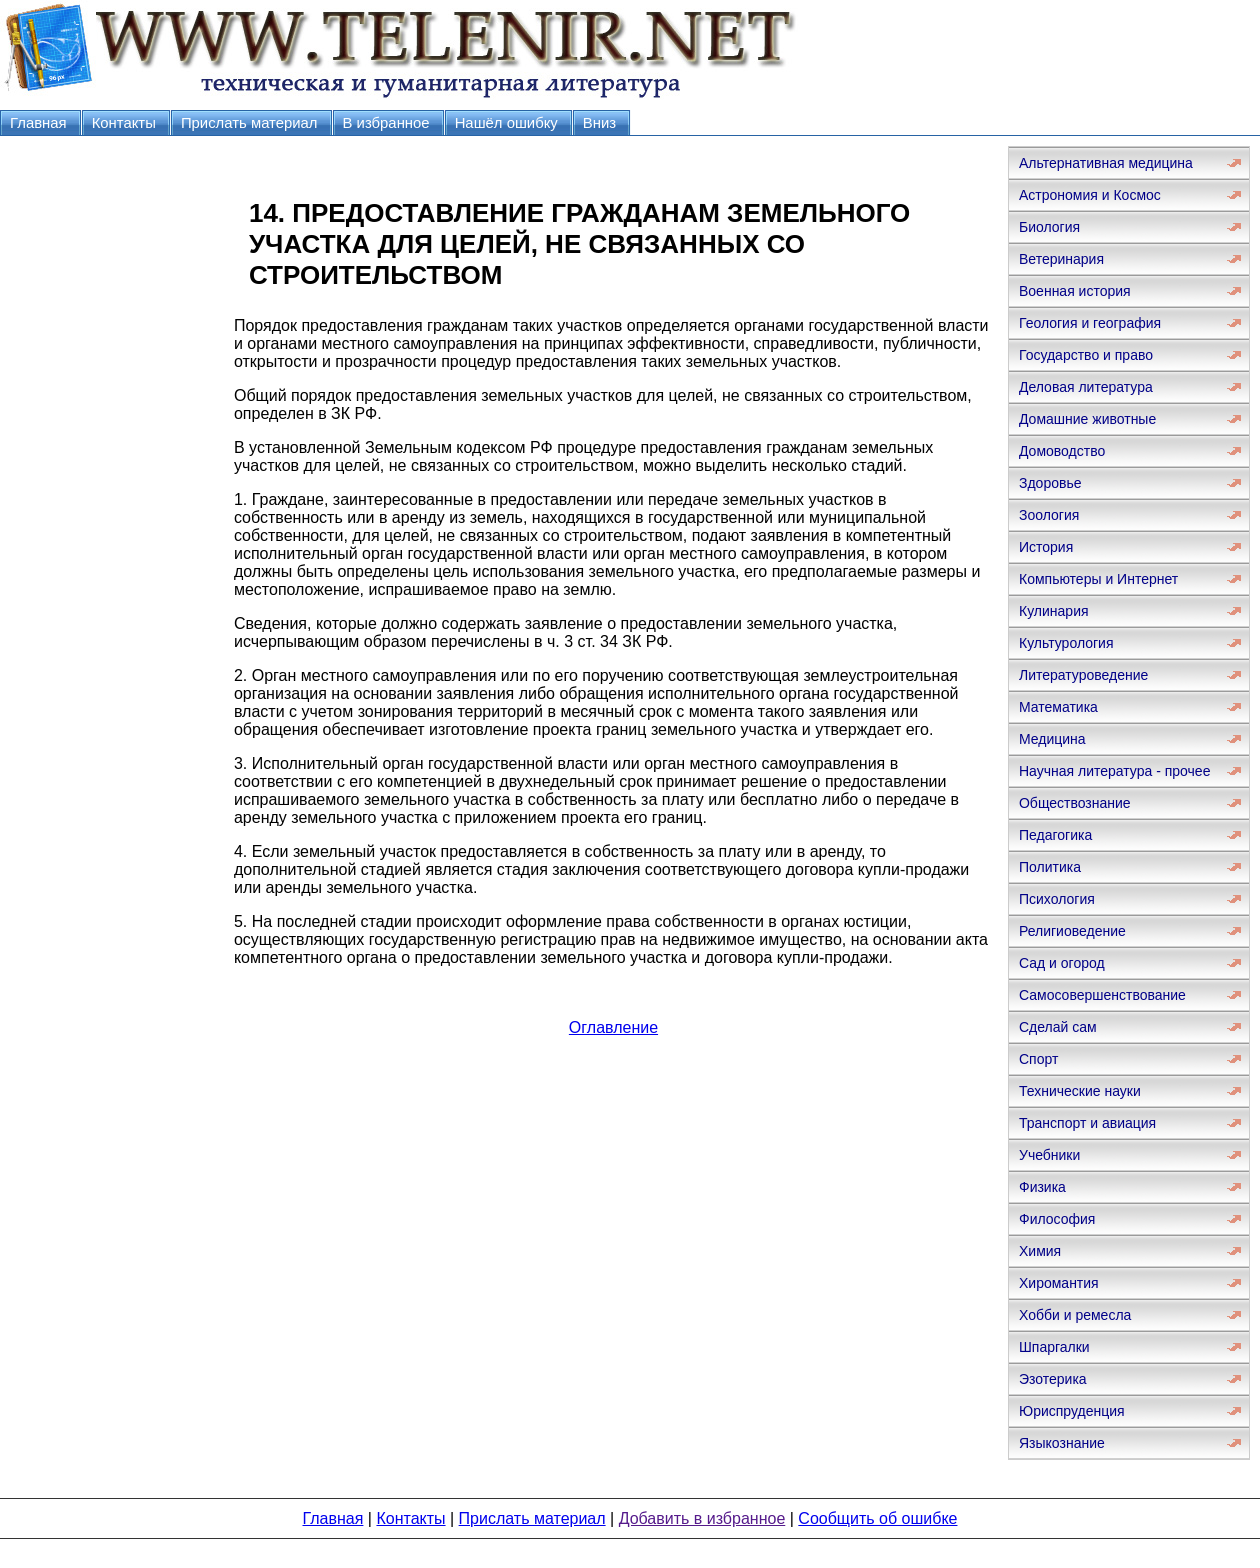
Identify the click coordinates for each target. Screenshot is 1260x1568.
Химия (1040, 1251)
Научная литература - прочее (1114, 771)
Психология (1057, 899)
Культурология (1066, 643)
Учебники (1049, 1155)
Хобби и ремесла (1075, 1315)
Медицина (1052, 739)
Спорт (1038, 1059)
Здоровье (1050, 483)
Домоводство (1062, 451)
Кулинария (1054, 611)
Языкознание (1062, 1443)
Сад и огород (1062, 963)
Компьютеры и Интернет (1098, 579)
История (1046, 547)
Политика (1050, 867)
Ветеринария (1061, 259)
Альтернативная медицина (1106, 163)
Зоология (1049, 515)
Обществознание (1075, 803)
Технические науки (1080, 1091)
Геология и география (1090, 323)
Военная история (1075, 291)
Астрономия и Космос (1090, 195)
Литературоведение (1083, 675)
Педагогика (1055, 835)
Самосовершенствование (1102, 995)
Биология (1049, 227)
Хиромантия (1059, 1283)
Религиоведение (1072, 931)
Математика (1058, 707)
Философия (1057, 1219)
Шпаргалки (1054, 1347)
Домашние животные (1087, 419)
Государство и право (1086, 355)
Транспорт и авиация (1087, 1123)
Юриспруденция (1072, 1411)
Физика (1042, 1187)
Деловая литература (1086, 387)
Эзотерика (1053, 1379)
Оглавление (613, 1027)
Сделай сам (1058, 1027)
